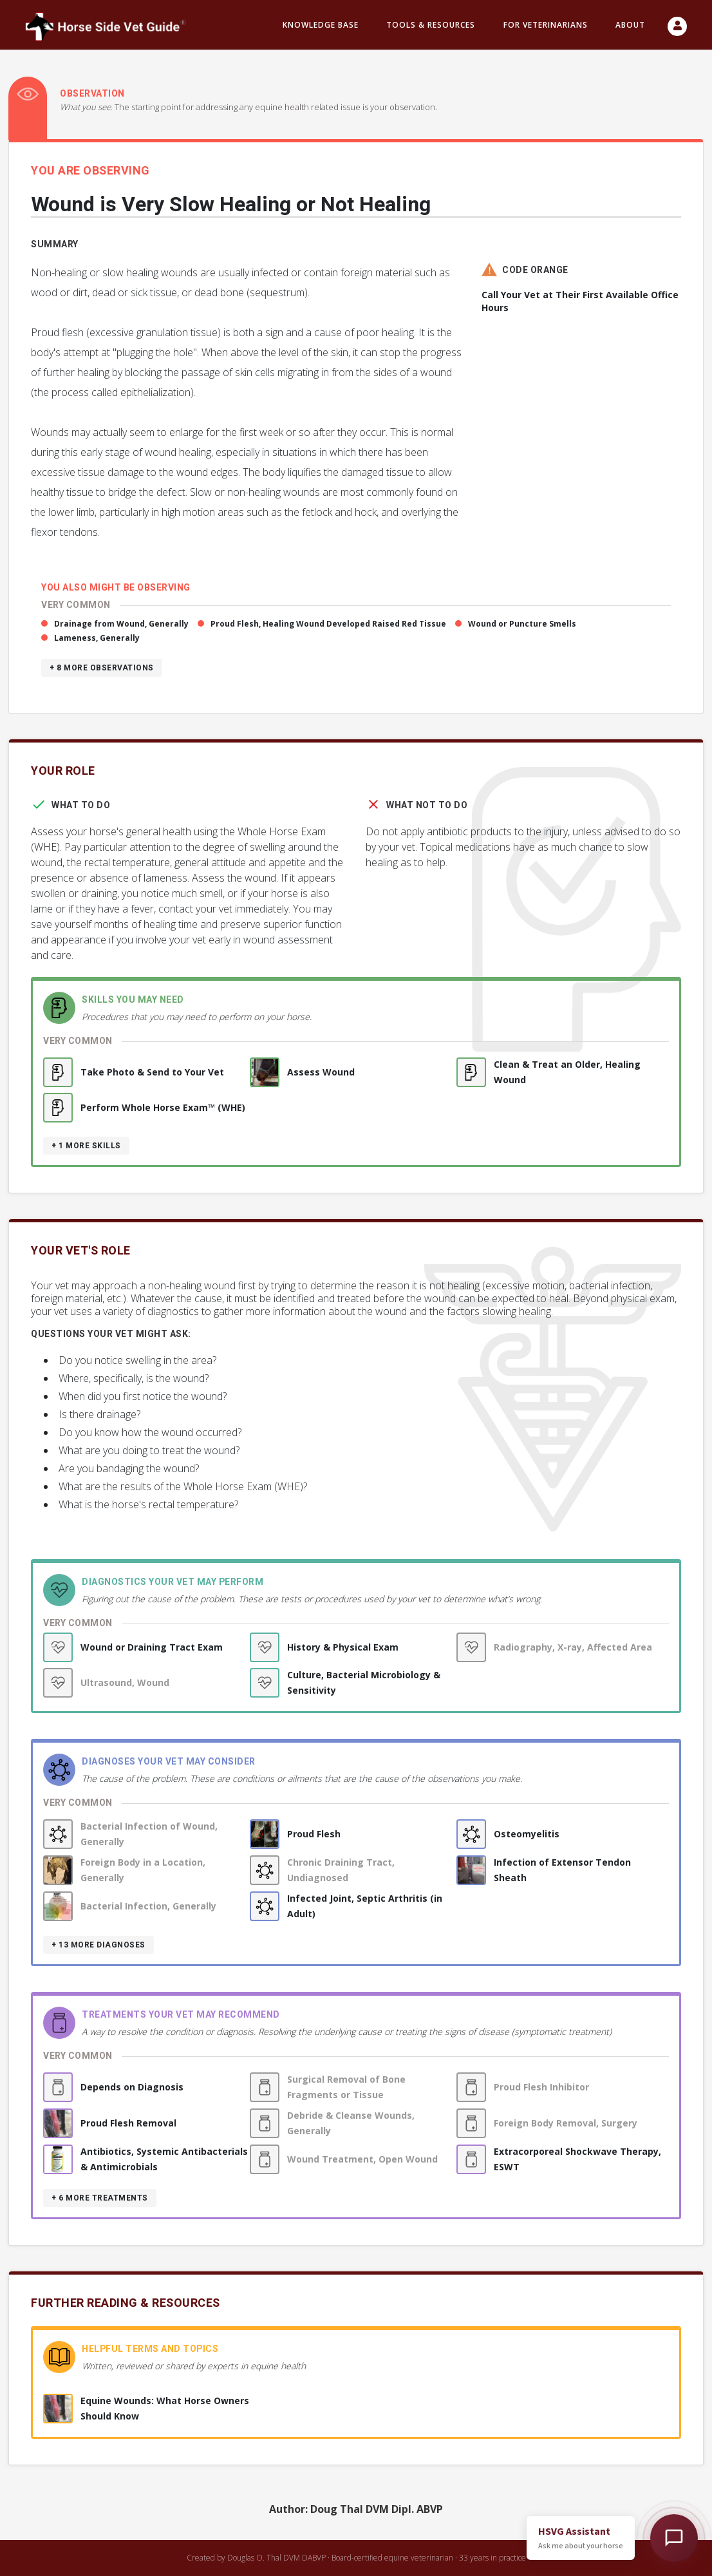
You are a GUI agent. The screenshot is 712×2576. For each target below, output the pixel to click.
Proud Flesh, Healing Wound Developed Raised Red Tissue (328, 623)
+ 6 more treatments (100, 2198)
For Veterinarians (545, 24)
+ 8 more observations (102, 668)
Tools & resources (430, 24)
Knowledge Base (321, 24)
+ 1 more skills (86, 1145)
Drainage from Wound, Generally (121, 623)
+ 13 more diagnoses (98, 1945)
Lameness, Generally (97, 637)
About (630, 24)
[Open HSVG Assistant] (674, 2538)
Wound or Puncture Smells (522, 623)
